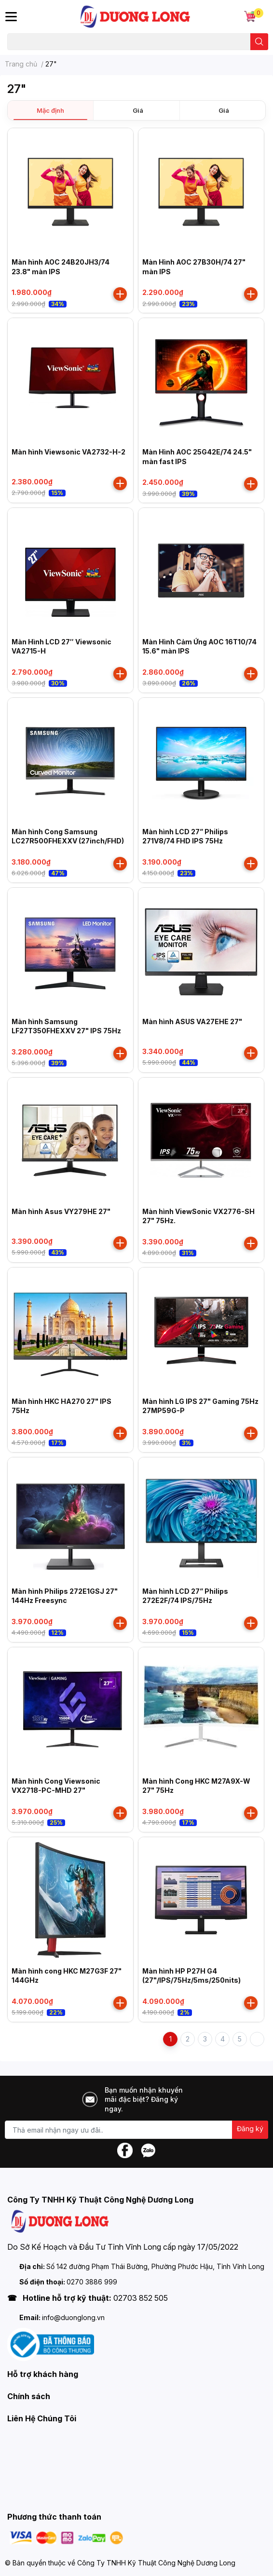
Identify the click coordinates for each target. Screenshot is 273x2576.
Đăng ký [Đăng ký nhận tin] (250, 2128)
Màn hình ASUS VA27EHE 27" (192, 1021)
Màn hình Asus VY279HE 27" (61, 1211)
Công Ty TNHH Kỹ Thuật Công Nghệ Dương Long (156, 2563)
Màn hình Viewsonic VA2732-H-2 (68, 452)
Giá (138, 110)
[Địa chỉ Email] (136, 2130)
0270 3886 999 (92, 2282)
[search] (259, 41)
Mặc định (50, 110)
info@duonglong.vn (73, 2317)
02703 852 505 (140, 2298)
